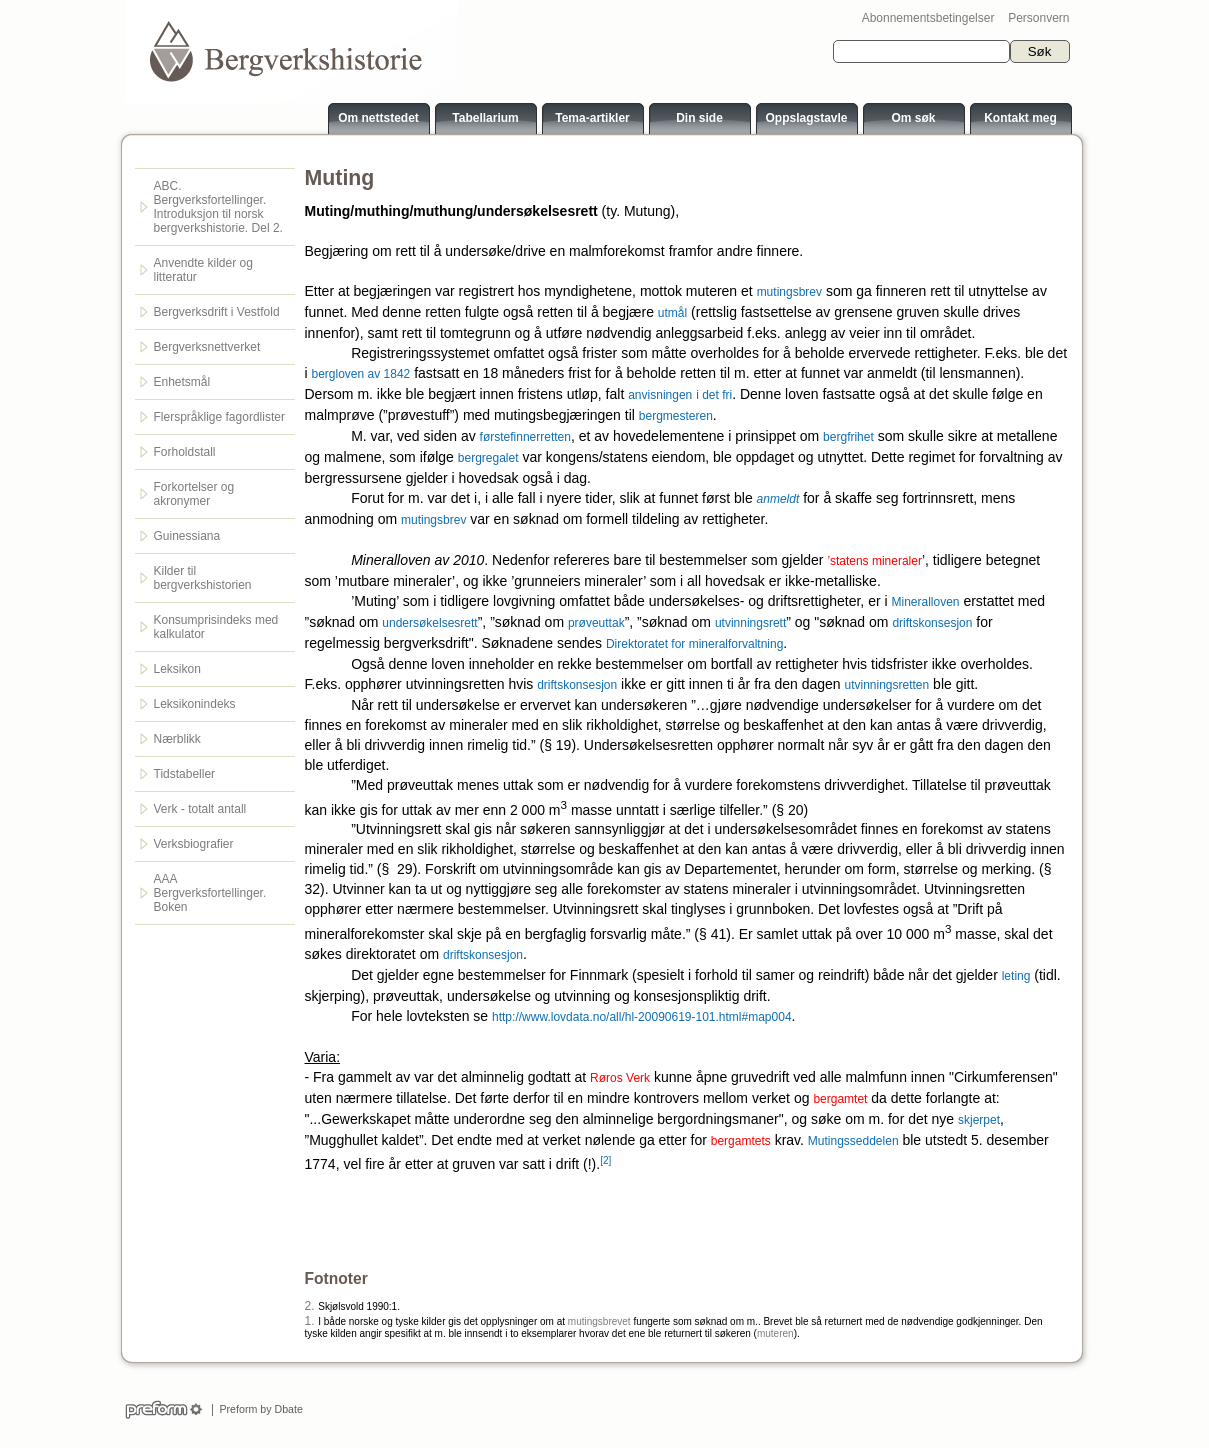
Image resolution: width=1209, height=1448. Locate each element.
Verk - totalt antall (200, 809)
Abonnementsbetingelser (928, 18)
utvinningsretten (886, 685)
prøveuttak (596, 623)
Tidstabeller (185, 774)
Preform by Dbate (258, 1409)
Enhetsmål (182, 382)
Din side (699, 118)
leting (1016, 976)
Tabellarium (485, 118)
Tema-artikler (592, 118)
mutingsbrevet (599, 1321)
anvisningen (660, 395)
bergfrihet (848, 437)
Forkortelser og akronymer (194, 494)
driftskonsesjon (932, 623)
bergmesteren (676, 416)
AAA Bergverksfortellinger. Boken (210, 893)
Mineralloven (925, 602)
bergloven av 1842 (361, 374)
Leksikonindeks (195, 704)
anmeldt (778, 499)
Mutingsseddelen (853, 1141)
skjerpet (979, 1120)
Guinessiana (187, 536)
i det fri (714, 395)
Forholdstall (185, 452)
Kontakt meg (1020, 118)
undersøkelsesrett (429, 623)
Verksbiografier (194, 844)
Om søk (913, 118)
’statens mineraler (874, 561)
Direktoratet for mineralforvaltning (694, 644)
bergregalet (488, 458)
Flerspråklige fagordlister (219, 417)
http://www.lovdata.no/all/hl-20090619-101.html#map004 (642, 1017)
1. (310, 1321)
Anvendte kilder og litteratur (203, 270)
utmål (672, 313)
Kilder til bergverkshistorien (203, 578)
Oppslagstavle (806, 118)
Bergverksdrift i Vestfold (217, 312)
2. (310, 1306)
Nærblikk (177, 739)
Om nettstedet (378, 118)
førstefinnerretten (525, 437)
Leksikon (177, 669)
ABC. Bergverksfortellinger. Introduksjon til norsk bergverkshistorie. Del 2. (218, 207)
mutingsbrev (789, 292)
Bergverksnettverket (207, 347)
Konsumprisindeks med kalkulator (216, 627)
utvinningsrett (750, 623)
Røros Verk (620, 1078)
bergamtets (741, 1141)
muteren (775, 1333)
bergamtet (840, 1099)
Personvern (1038, 18)
